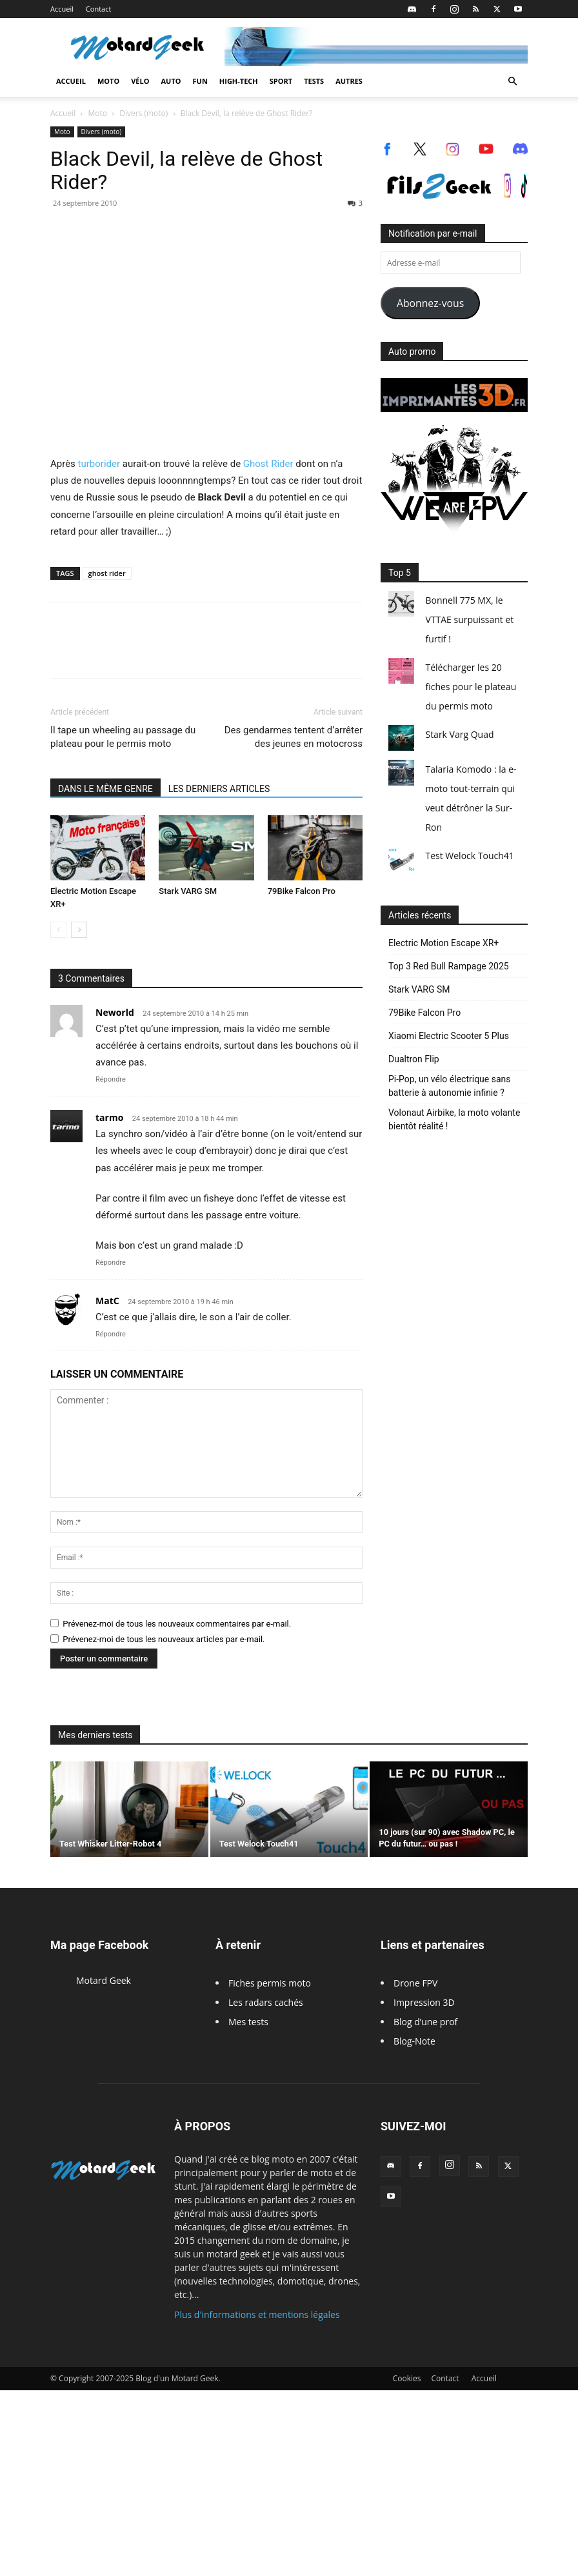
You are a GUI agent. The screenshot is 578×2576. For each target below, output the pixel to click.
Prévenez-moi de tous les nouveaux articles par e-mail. (163, 1639)
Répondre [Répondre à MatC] (110, 1334)
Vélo (140, 81)
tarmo (109, 1117)
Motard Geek (103, 1980)
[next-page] (79, 930)
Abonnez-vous (430, 303)
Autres (349, 81)
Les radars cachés (265, 2002)
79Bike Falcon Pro (301, 891)
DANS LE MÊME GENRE (105, 789)
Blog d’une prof (425, 2022)
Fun (200, 81)
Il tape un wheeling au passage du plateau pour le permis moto (122, 736)
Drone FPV (415, 1983)
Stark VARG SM (188, 891)
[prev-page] (58, 930)
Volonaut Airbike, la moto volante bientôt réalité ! (454, 1119)
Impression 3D (424, 2002)
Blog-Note (414, 2041)
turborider (99, 464)
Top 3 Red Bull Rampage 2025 (448, 966)
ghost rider (107, 573)
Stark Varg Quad (459, 734)
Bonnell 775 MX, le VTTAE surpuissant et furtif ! (469, 619)
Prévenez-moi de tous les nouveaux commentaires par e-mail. (177, 1624)
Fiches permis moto (269, 1983)
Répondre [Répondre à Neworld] (110, 1079)
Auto (171, 81)
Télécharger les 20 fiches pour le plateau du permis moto (470, 686)
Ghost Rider (268, 464)
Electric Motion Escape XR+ (443, 943)
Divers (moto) (143, 113)
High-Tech (238, 81)
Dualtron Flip (413, 1059)
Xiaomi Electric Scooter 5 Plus (448, 1036)
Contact (99, 9)
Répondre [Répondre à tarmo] (110, 1262)
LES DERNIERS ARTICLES (219, 789)
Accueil (62, 9)
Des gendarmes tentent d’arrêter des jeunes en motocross (293, 736)
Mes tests (248, 2022)
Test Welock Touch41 (469, 855)
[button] (512, 81)
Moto (108, 81)
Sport (281, 81)
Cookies (407, 2378)
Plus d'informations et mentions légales (257, 2314)
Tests (314, 81)
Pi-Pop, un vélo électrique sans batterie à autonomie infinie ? (449, 1086)
